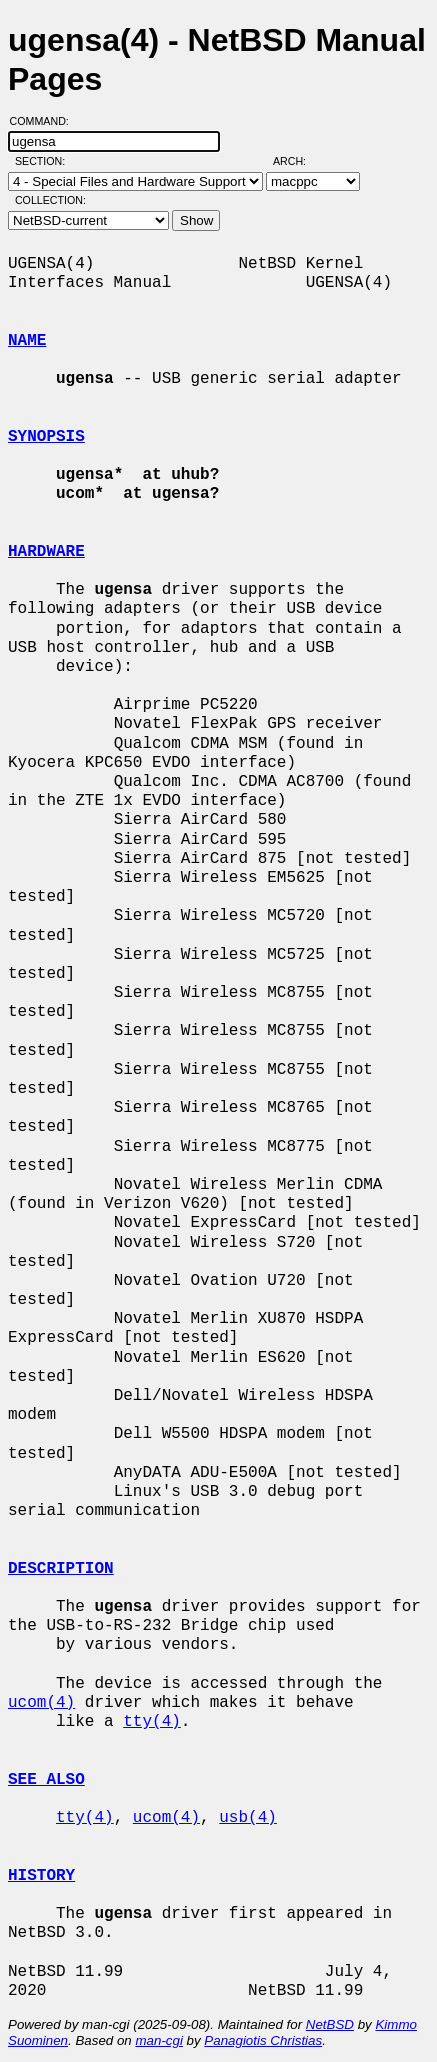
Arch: (298, 161)
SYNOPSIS (46, 437)
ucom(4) (41, 1703)
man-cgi (158, 2040)
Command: (45, 121)
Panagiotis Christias (263, 2040)
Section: (44, 161)
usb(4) (248, 1818)
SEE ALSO (46, 1780)
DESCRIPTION (61, 1569)
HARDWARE (46, 552)
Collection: (50, 200)
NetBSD (330, 2024)
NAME (27, 341)
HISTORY (41, 1876)
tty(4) (152, 1722)
